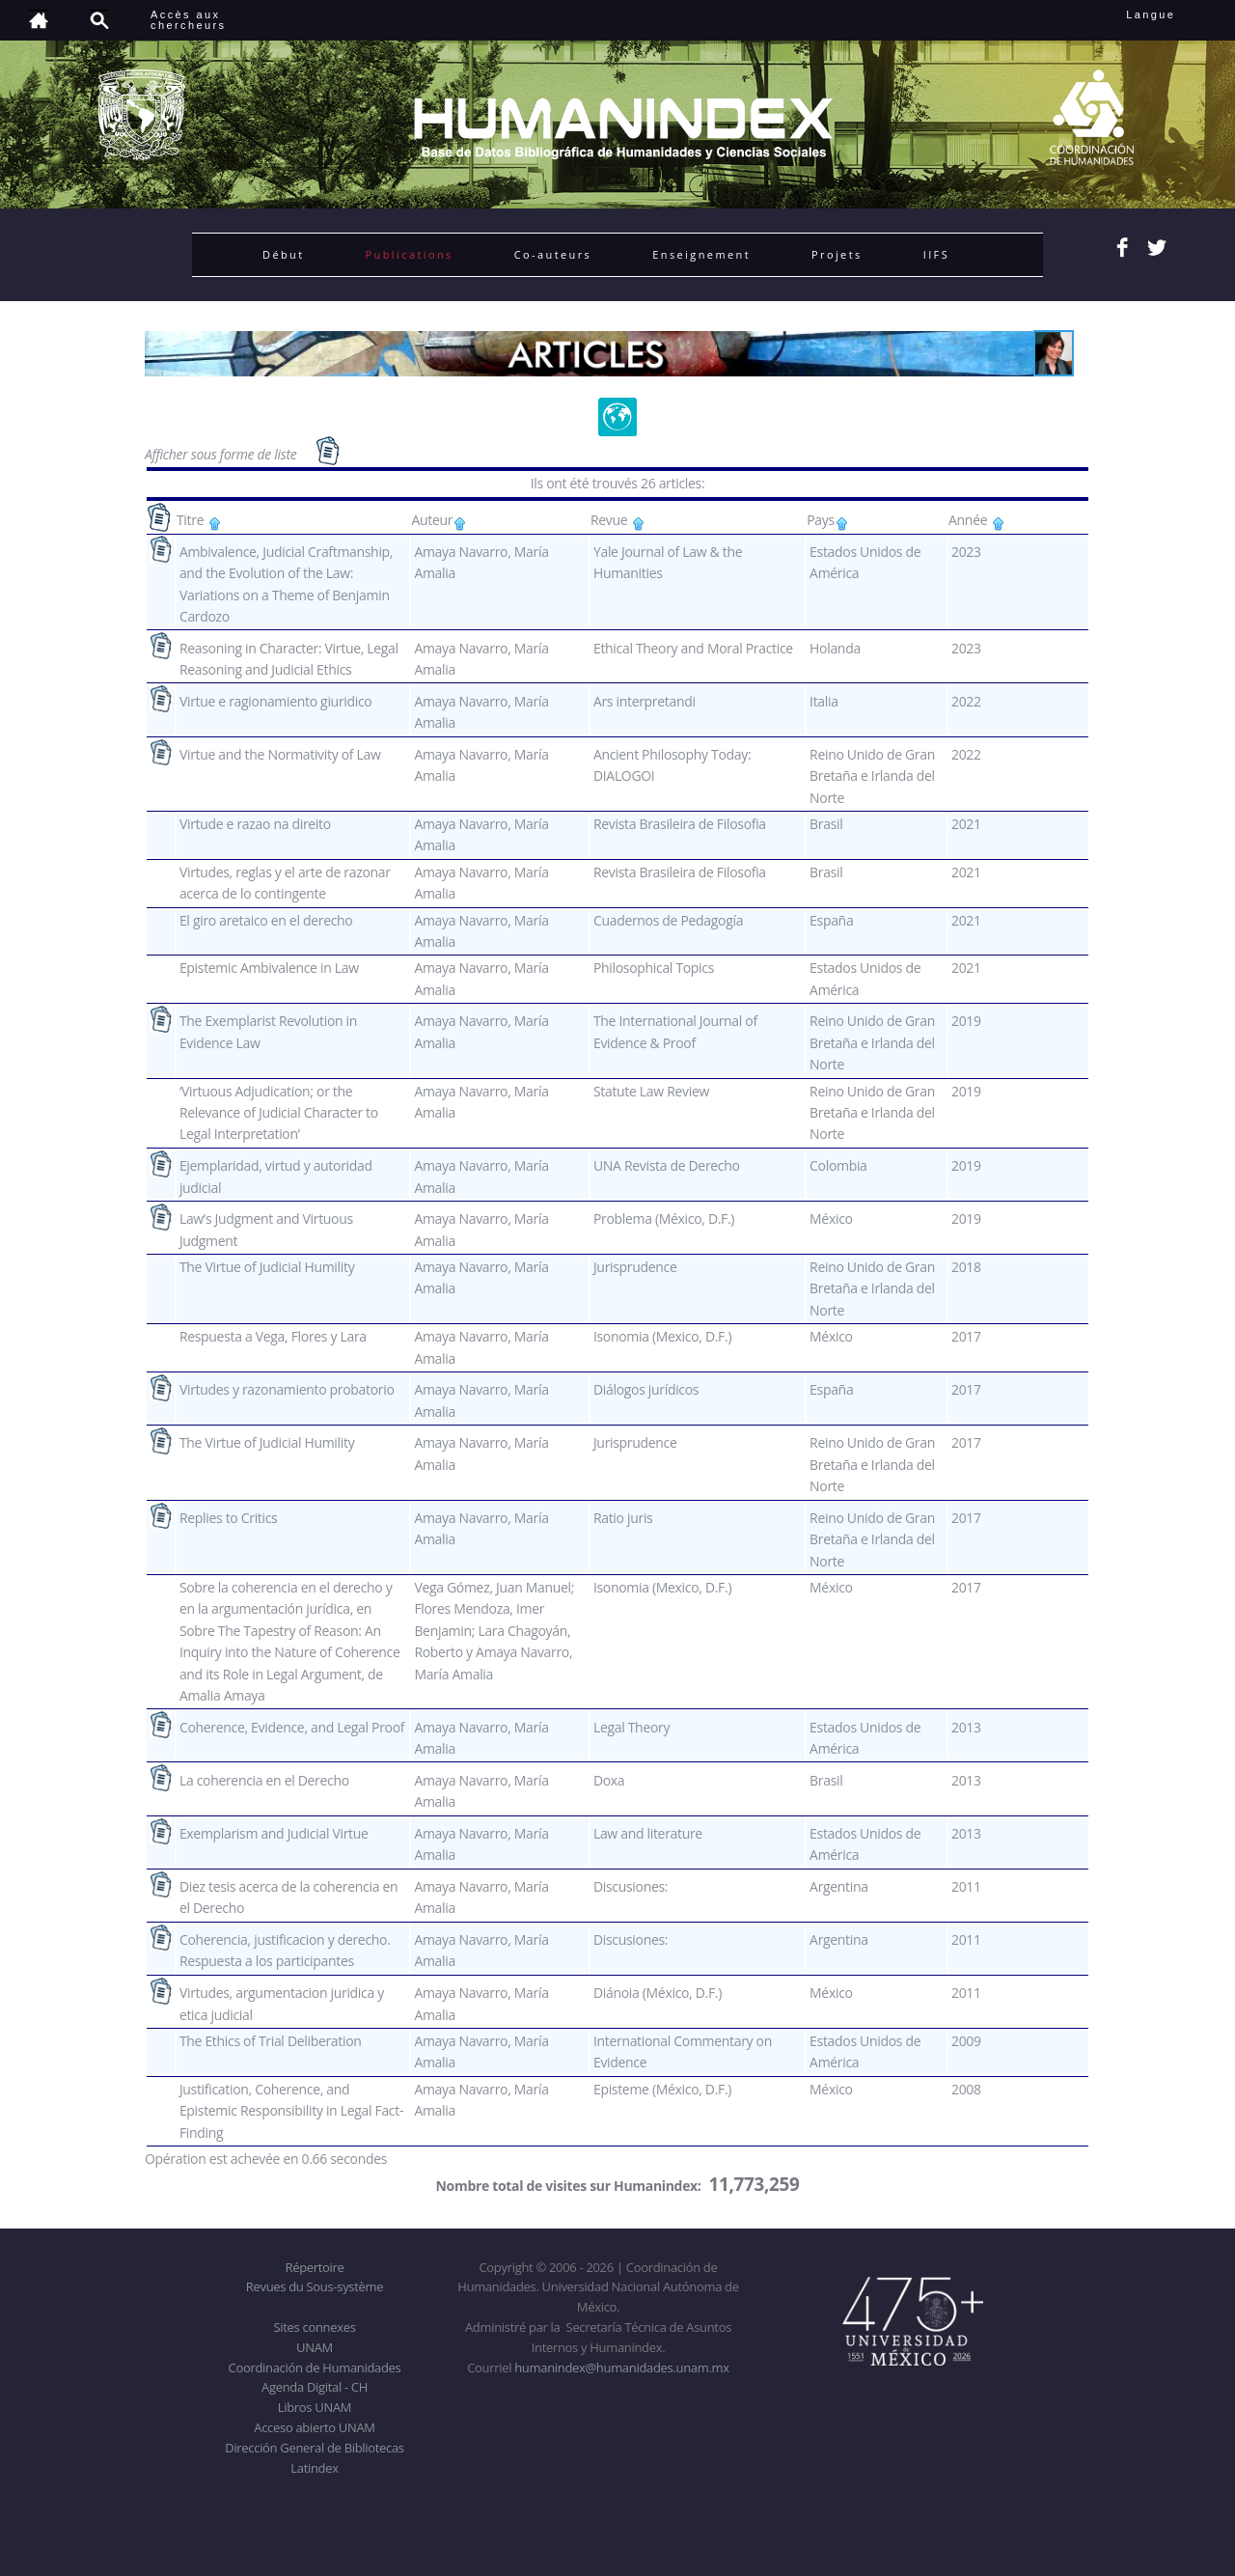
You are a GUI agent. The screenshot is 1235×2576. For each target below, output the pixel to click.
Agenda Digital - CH (314, 2387)
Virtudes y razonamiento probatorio (287, 1389)
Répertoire (314, 2267)
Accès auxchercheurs (188, 20)
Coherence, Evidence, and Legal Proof (291, 1727)
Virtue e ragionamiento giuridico (275, 701)
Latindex (314, 2468)
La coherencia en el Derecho (264, 1780)
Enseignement (701, 254)
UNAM (314, 2347)
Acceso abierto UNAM (314, 2427)
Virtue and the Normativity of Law (280, 754)
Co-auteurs (553, 254)
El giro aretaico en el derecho (266, 920)
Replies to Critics (228, 1518)
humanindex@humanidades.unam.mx (621, 2367)
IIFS (936, 254)
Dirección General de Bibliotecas (314, 2447)
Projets (837, 254)
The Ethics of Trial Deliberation (270, 2041)
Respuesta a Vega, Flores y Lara (273, 1336)
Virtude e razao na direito (255, 824)
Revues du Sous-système (314, 2286)
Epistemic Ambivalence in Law (269, 967)
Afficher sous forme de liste (222, 454)
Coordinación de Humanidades (315, 2367)
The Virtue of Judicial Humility (266, 1267)
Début (283, 254)
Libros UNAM (314, 2407)
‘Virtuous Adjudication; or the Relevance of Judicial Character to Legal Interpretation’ (278, 1113)
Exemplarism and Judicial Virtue (274, 1833)
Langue (1172, 14)
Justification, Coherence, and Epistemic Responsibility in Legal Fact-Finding (291, 2111)
